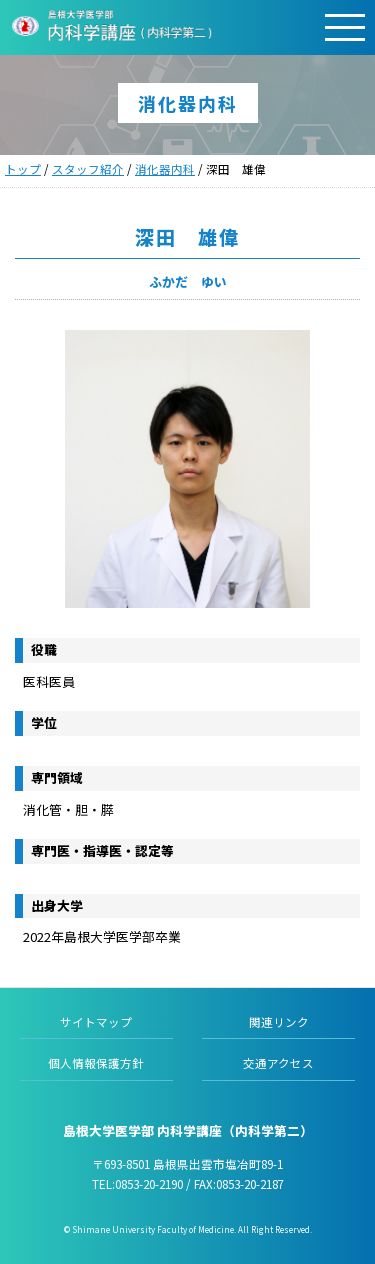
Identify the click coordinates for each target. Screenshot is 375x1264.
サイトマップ (96, 1022)
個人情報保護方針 (96, 1063)
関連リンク (279, 1022)
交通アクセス (278, 1063)
